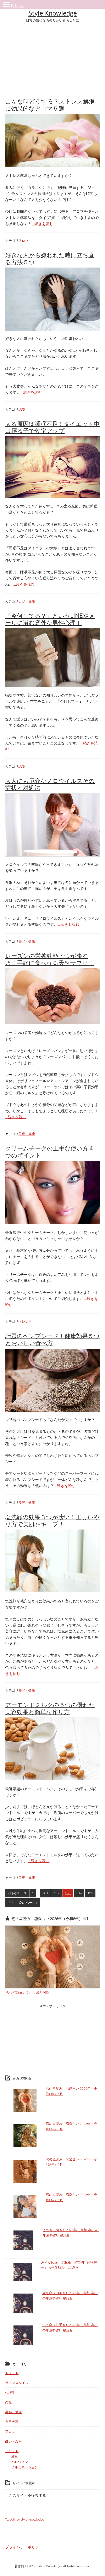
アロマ (23, 240)
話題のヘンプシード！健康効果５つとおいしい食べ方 (52, 1339)
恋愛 (21, 409)
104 (79, 1893)
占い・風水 (13, 2441)
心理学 (10, 2392)
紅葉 (14, 2456)
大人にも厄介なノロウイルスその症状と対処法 (50, 784)
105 (90, 1893)
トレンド (25, 1321)
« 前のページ (17, 1893)
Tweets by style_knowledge (24, 2519)
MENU (17, 5)
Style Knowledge (52, 13)
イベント (11, 2451)
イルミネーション (24, 2467)
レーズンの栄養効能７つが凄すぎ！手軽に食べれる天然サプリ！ (49, 959)
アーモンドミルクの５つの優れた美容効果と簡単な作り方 (50, 1708)
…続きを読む (42, 223)
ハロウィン (19, 2462)
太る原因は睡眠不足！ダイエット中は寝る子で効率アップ (52, 427)
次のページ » (28, 1903)
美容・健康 (26, 601)
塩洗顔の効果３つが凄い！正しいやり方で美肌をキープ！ (52, 1520)
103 (68, 1893)
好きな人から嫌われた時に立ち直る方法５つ (49, 258)
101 (45, 1893)
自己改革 (11, 2422)
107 (10, 1903)
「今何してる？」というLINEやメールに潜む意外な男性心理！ (50, 619)
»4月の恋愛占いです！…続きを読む (28, 1992)
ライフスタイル (16, 2383)
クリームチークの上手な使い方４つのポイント (49, 1152)
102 (56, 1893)
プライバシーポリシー (24, 2547)
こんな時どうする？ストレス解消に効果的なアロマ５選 (50, 105)
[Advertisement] (52, 58)
